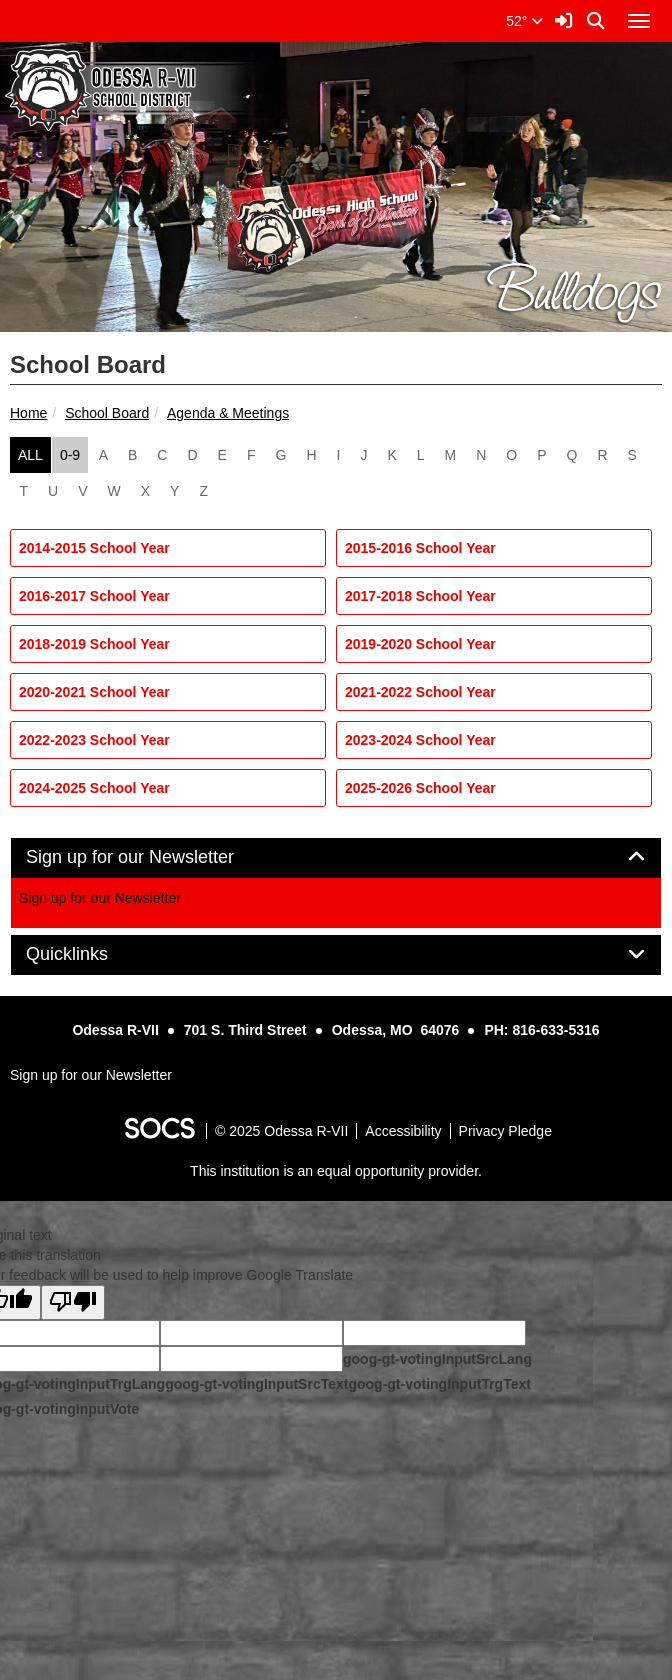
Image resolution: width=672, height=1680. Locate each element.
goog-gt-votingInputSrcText (256, 1384)
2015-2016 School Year (420, 548)
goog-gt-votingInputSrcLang (437, 1359)
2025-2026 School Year (420, 788)
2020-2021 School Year (94, 692)
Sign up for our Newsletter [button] (152, 857)
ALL (30, 455)
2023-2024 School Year (420, 740)
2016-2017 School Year (94, 596)
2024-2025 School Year (94, 788)
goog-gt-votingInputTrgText (439, 1384)
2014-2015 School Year (94, 548)
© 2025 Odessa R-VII (281, 1131)
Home (28, 413)
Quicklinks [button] (89, 954)
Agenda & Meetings (228, 413)
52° (524, 21)
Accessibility (403, 1131)
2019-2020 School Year (420, 644)
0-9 (70, 455)
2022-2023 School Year (94, 740)
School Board (107, 413)
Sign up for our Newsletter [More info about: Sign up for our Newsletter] (100, 898)
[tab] (336, 858)
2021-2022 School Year (420, 692)
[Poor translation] (73, 1302)
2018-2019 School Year (94, 644)
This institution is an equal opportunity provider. (336, 1171)
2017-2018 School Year (420, 596)
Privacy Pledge (505, 1131)
